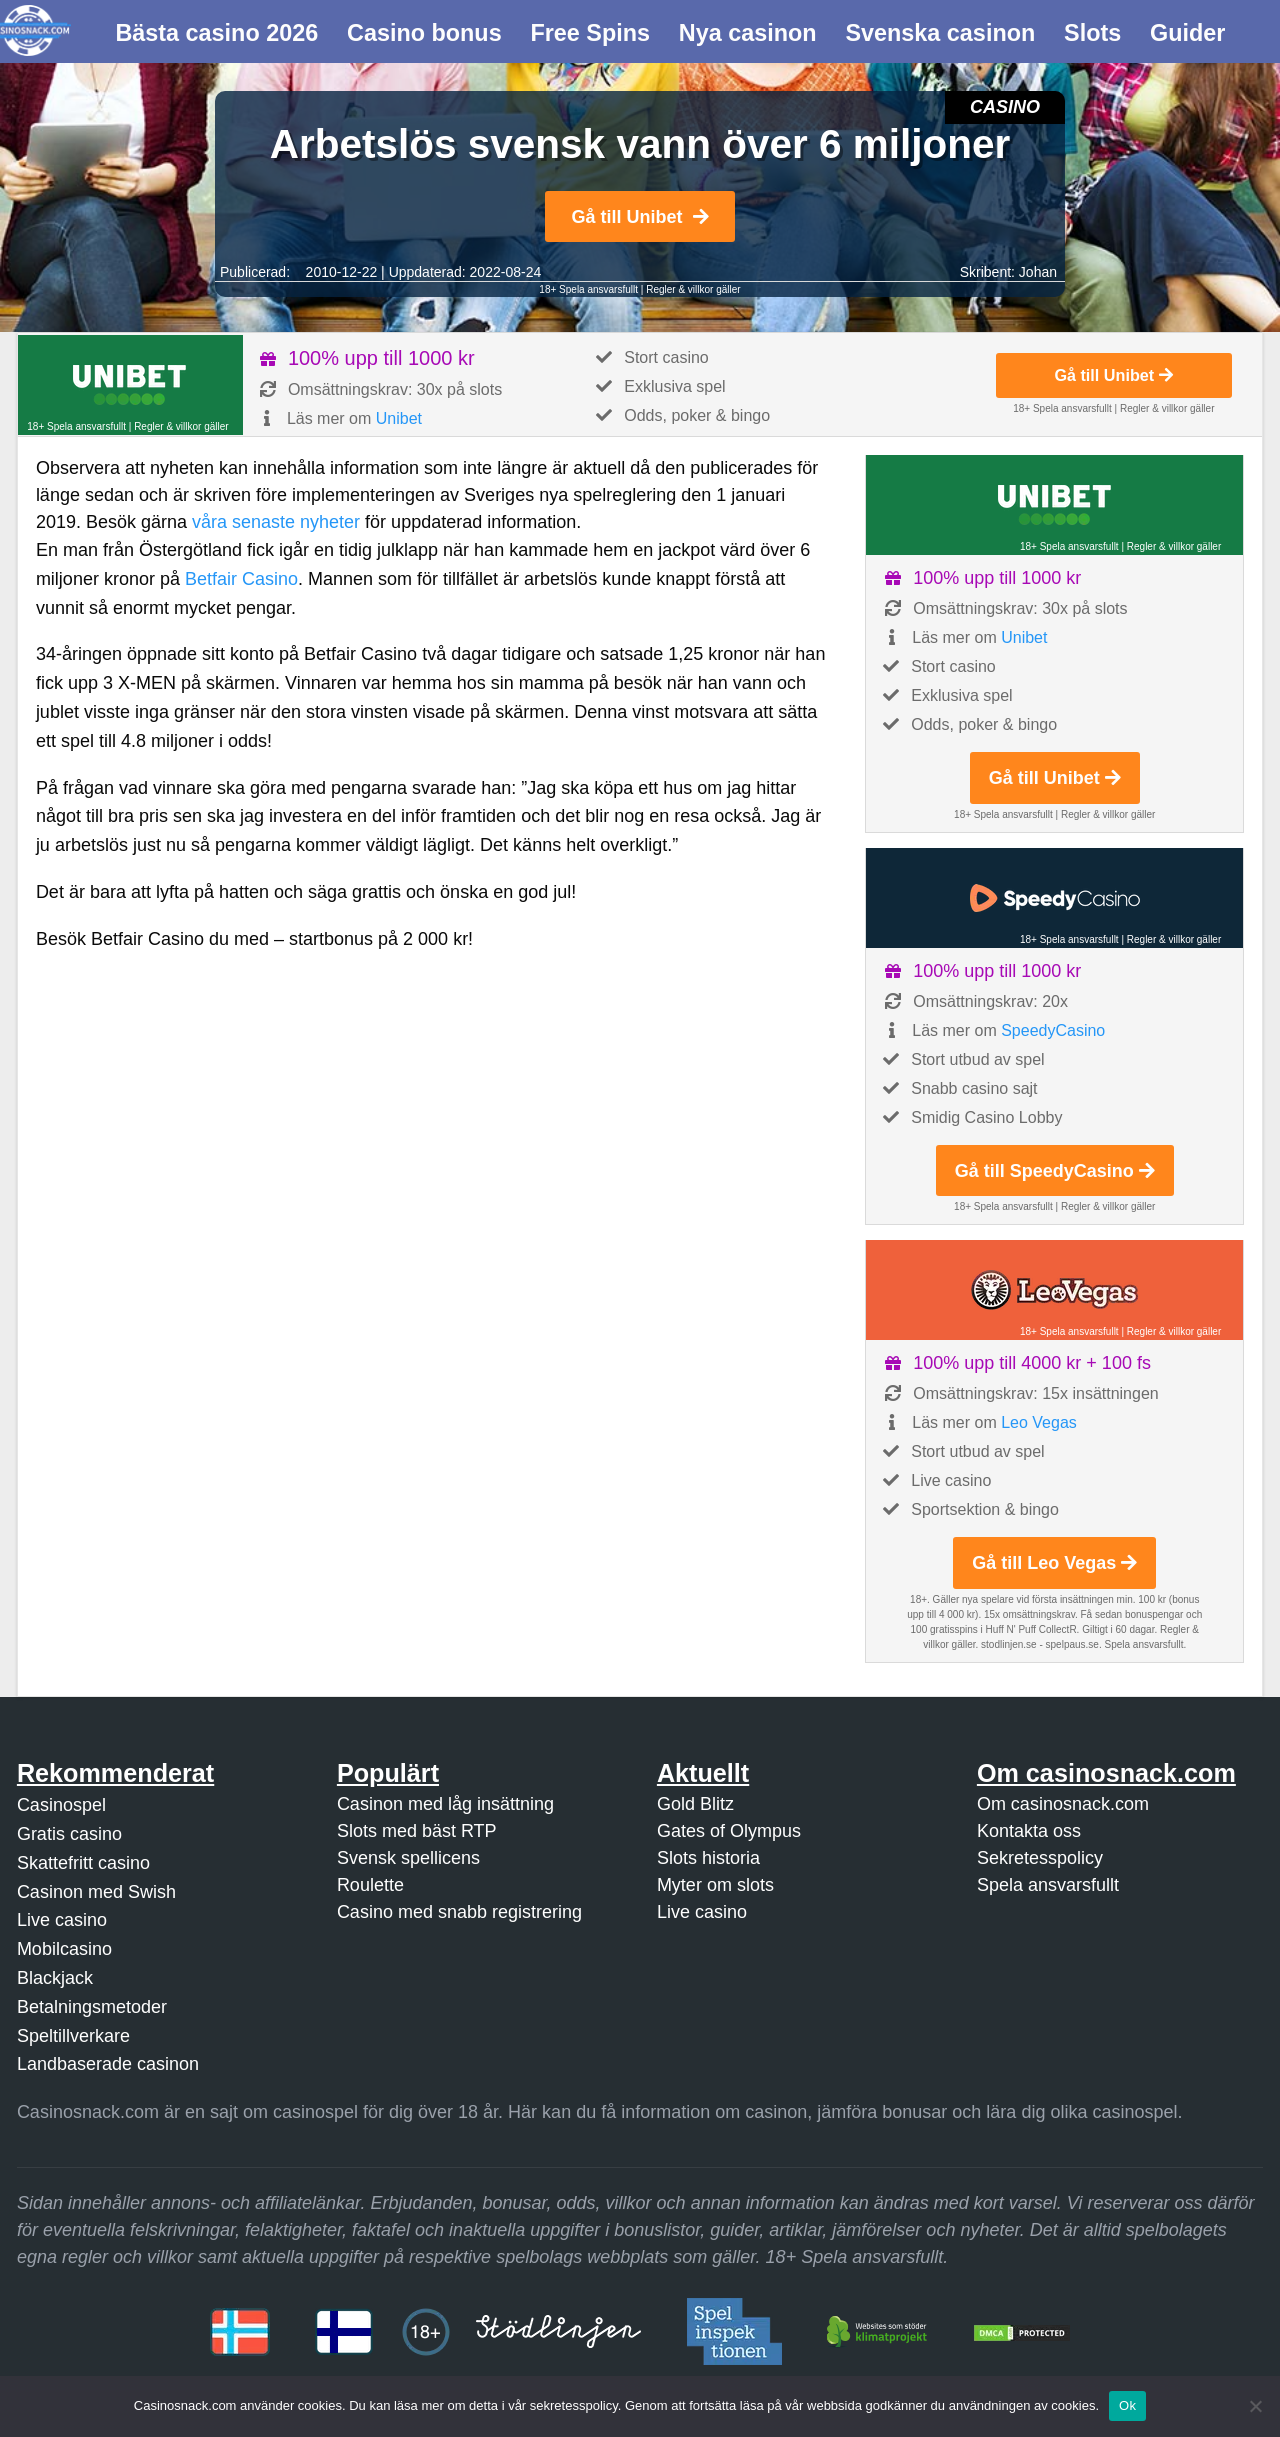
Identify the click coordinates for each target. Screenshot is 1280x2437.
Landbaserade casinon (108, 2064)
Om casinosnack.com (1063, 1804)
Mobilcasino (64, 1949)
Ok (1127, 2405)
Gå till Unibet (639, 217)
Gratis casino (69, 1834)
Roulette (370, 1885)
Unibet (399, 418)
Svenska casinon (940, 33)
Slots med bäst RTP (417, 1831)
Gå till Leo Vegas (1054, 1563)
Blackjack (55, 1978)
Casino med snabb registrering (459, 1912)
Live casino (62, 1920)
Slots (1092, 33)
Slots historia (708, 1858)
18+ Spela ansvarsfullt (588, 289)
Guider (1187, 33)
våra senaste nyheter (276, 522)
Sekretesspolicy (1040, 1858)
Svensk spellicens (408, 1858)
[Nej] (1255, 2406)
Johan (1038, 272)
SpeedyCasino (1053, 1030)
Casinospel (61, 1805)
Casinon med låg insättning (445, 1804)
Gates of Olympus (729, 1831)
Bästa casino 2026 (216, 33)
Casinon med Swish (96, 1892)
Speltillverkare (73, 2036)
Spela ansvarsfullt (1048, 1885)
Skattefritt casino (83, 1863)
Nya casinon (748, 33)
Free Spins (590, 33)
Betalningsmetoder (92, 2007)
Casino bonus (424, 33)
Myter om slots (715, 1885)
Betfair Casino (241, 579)
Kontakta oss (1029, 1831)
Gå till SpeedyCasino (1055, 1171)
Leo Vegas (1039, 1422)
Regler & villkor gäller (693, 289)
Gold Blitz (695, 1804)
